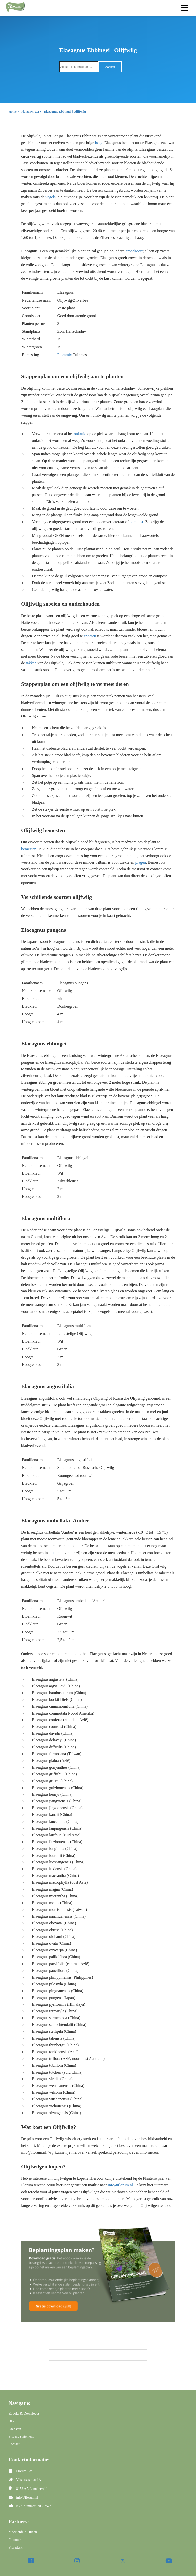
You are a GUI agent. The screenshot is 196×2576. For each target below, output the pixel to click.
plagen (140, 862)
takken (31, 663)
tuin (56, 1553)
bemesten (28, 849)
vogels (50, 197)
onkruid (80, 434)
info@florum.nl (27, 2497)
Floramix (64, 355)
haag (98, 143)
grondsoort (134, 251)
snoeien (90, 636)
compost (136, 522)
